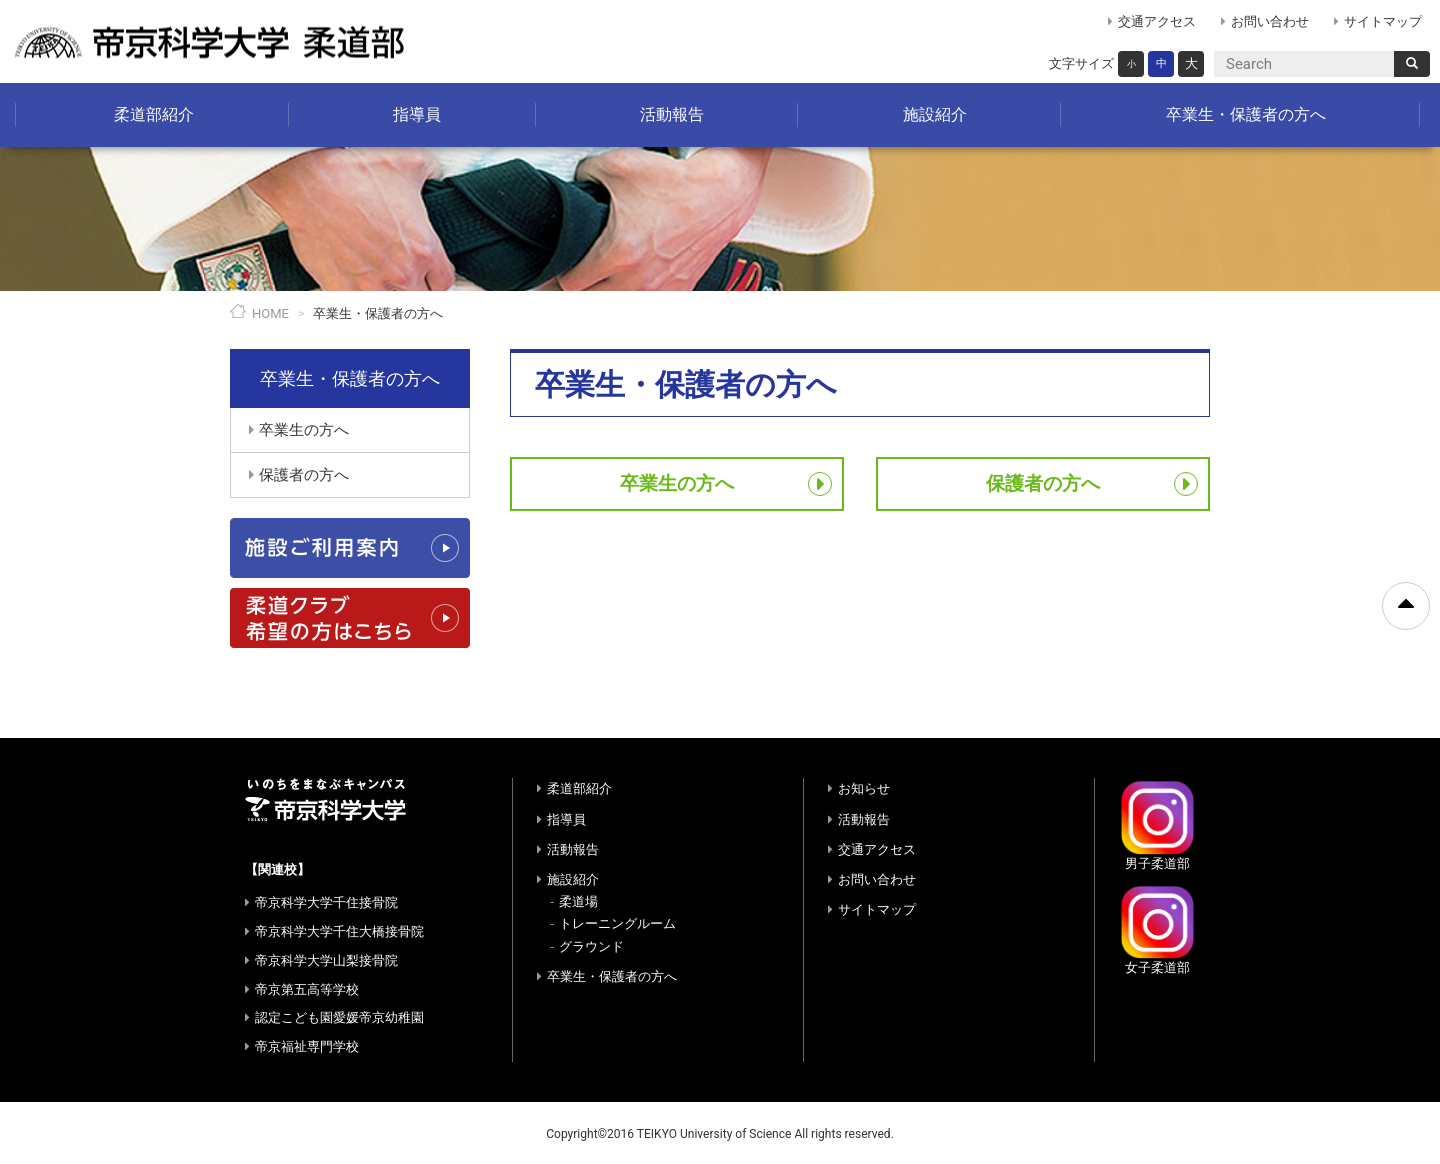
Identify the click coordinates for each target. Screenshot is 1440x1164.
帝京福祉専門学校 (307, 1046)
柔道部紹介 (154, 114)
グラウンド (591, 946)
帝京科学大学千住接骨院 (326, 902)
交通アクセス (1157, 21)
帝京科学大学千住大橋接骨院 (339, 931)
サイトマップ (1383, 21)
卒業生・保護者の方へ (1246, 114)
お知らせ (864, 788)
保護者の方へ (1043, 483)
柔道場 (578, 901)
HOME (270, 313)
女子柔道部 (1157, 930)
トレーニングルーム (617, 923)
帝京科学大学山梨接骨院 (326, 960)
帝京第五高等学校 (307, 989)
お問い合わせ (1270, 21)
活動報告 (672, 114)
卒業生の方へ (677, 483)
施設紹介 (935, 114)
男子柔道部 (1157, 825)
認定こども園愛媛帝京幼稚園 (339, 1017)
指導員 (417, 114)
